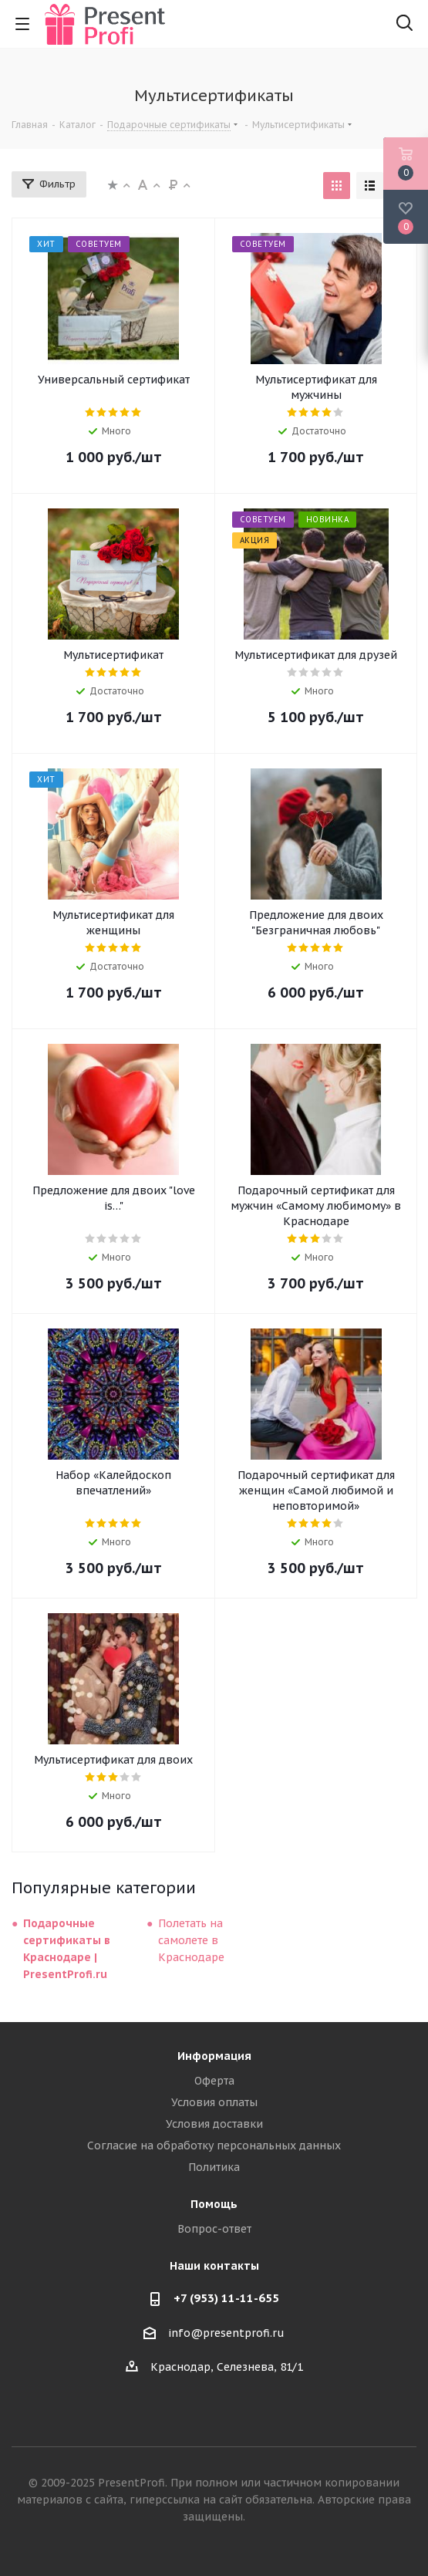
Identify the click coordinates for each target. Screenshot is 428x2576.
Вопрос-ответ (214, 2229)
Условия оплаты (214, 2102)
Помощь (214, 2204)
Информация (214, 2056)
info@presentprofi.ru (226, 2333)
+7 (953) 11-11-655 (226, 2298)
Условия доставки (214, 2124)
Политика (214, 2167)
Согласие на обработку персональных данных (214, 2145)
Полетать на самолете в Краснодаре (191, 1940)
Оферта (214, 2081)
